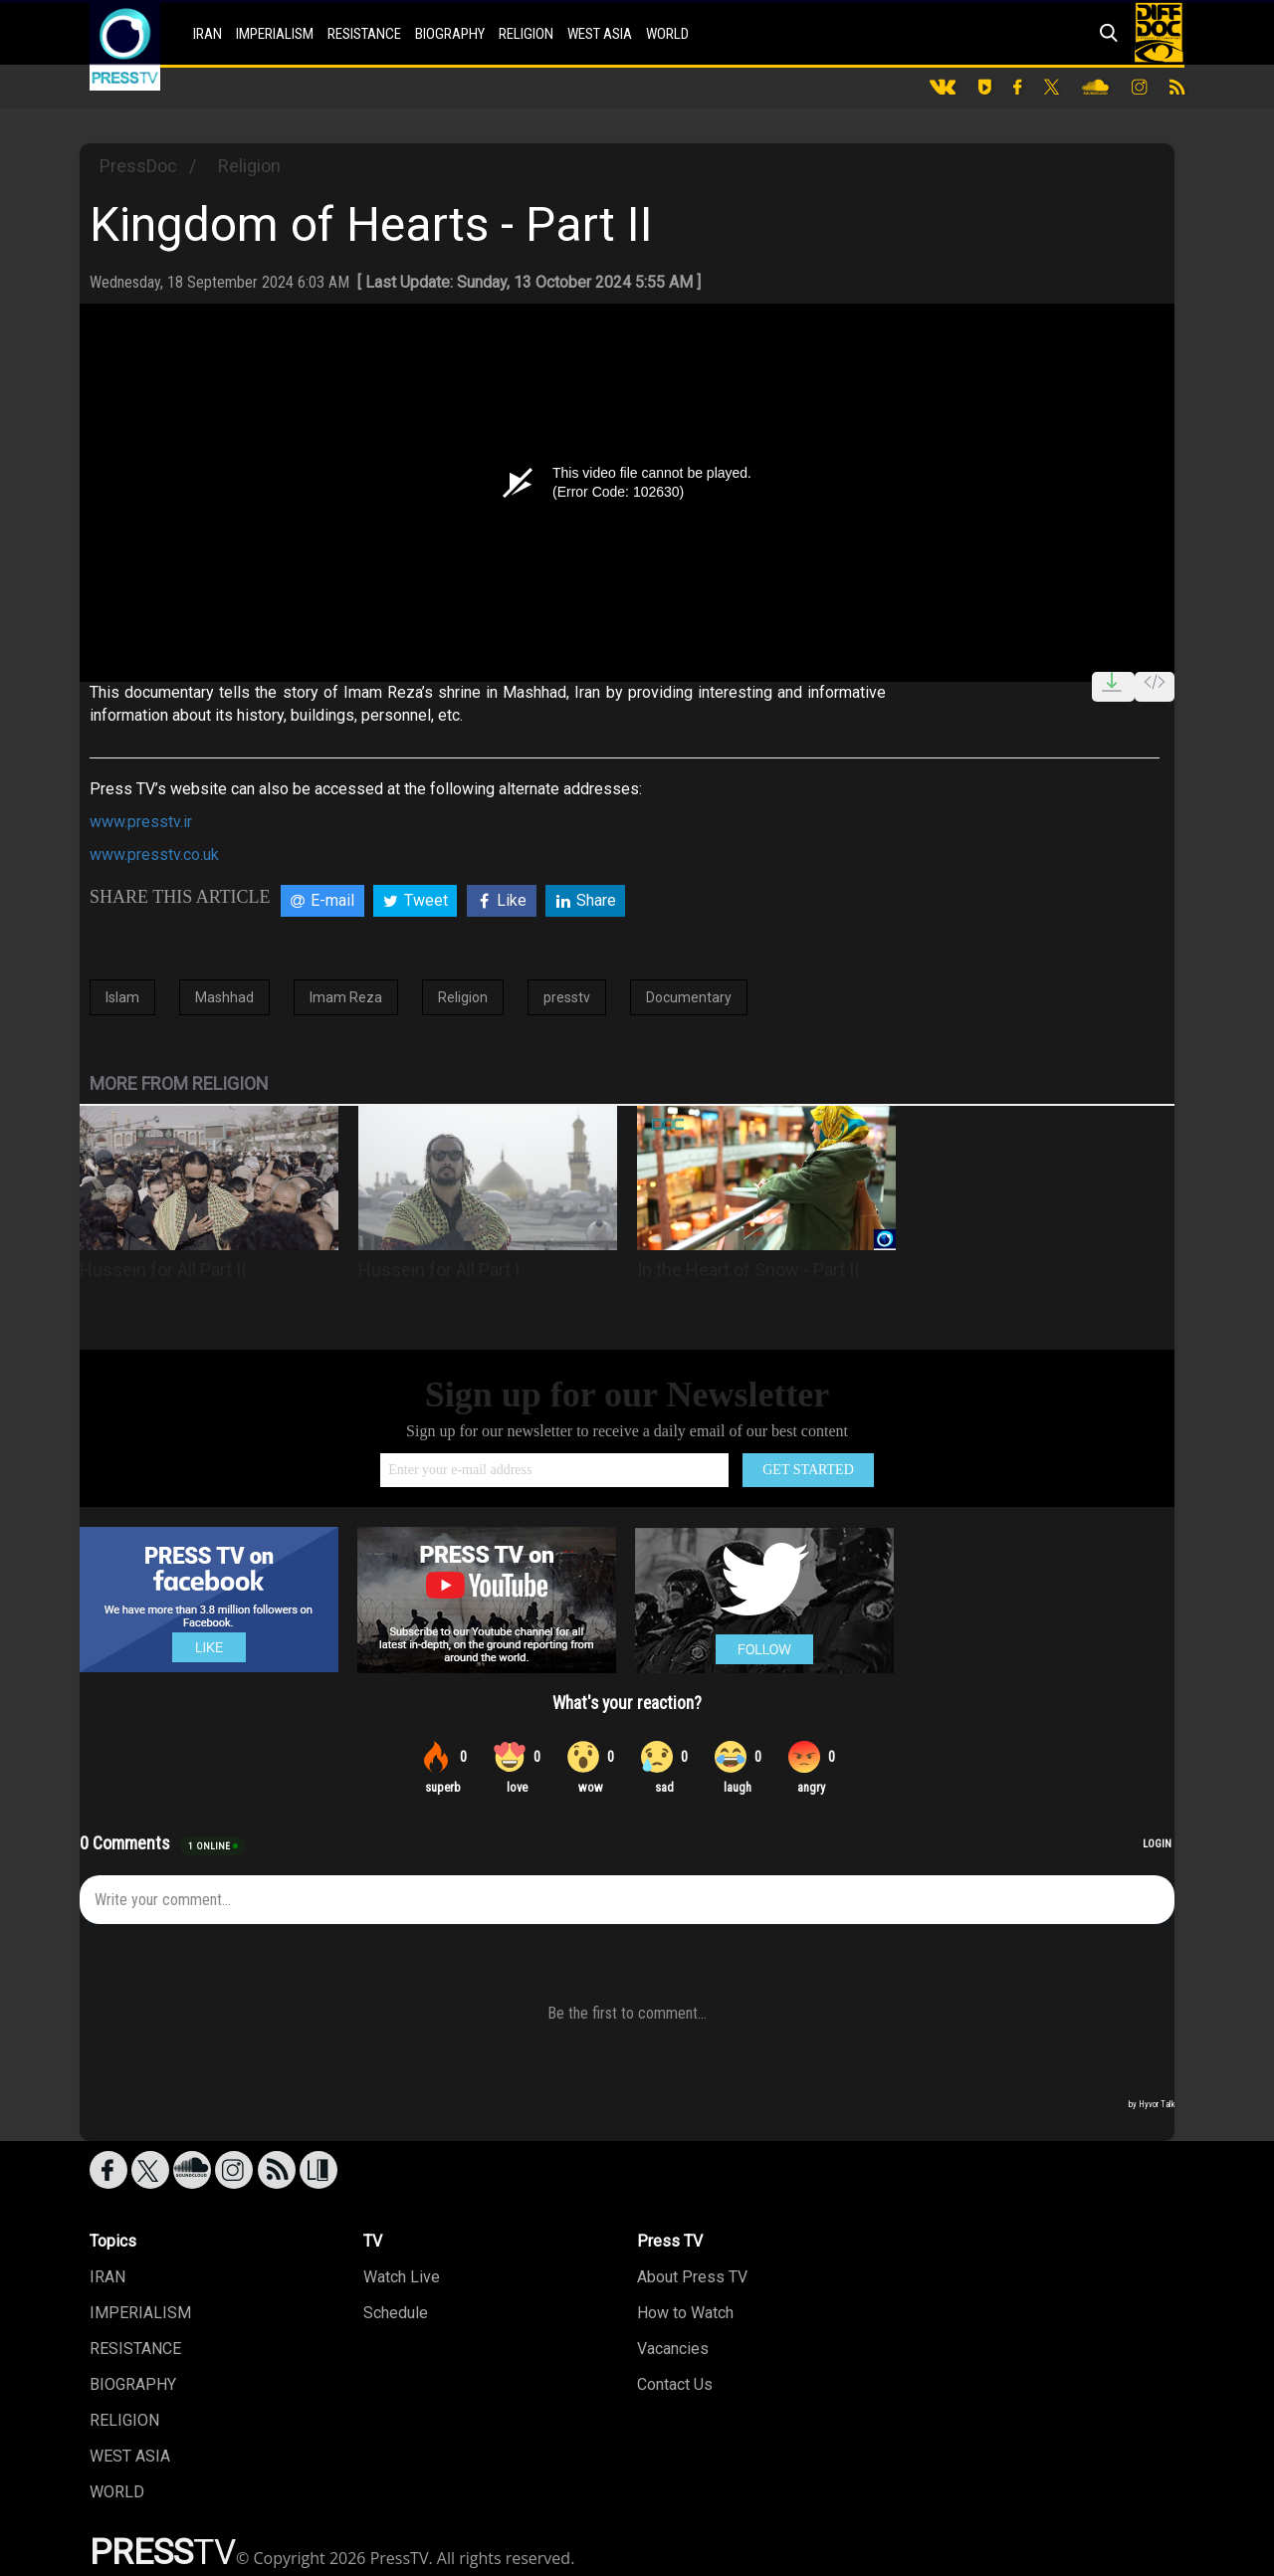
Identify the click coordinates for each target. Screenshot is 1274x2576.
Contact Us (675, 2384)
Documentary (689, 997)
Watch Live (401, 2276)
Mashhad (224, 997)
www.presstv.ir (141, 821)
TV (372, 2241)
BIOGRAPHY (450, 34)
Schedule (395, 2312)
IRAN (207, 34)
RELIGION (526, 34)
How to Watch (685, 2312)
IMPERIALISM (275, 34)
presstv (566, 997)
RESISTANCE (364, 34)
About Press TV (692, 2276)
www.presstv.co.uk (154, 854)
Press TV (670, 2241)
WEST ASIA (599, 34)
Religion (249, 165)
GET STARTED (808, 1469)
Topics (113, 2241)
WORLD (667, 34)
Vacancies (673, 2348)
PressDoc (138, 165)
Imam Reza (346, 997)
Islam (122, 997)
